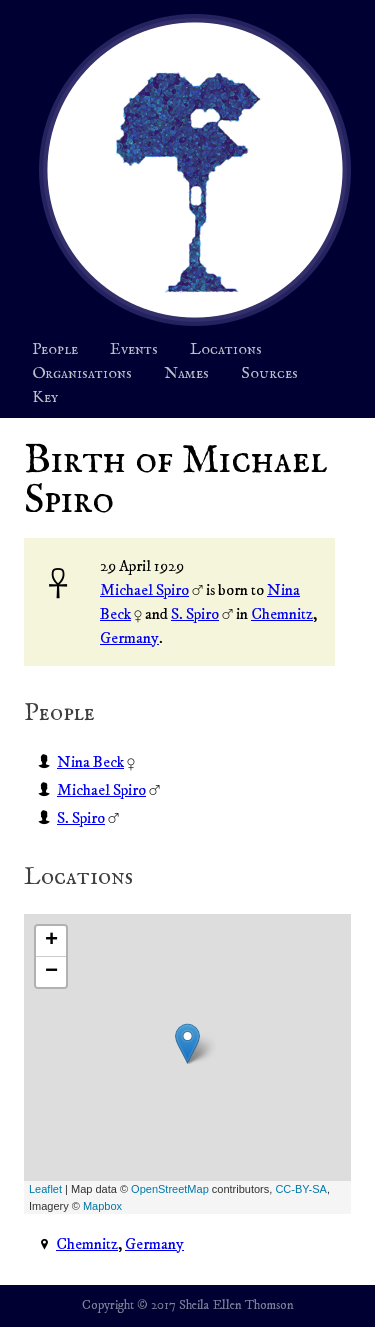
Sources (269, 374)
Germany (129, 638)
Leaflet (45, 1189)
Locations (226, 350)
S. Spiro (195, 614)
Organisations (82, 374)
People (55, 350)
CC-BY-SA (301, 1189)
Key (45, 398)
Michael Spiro (144, 590)
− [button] (51, 972)
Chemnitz (282, 614)
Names (186, 374)
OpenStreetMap (170, 1189)
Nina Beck (90, 762)
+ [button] (51, 941)
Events (134, 350)
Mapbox (102, 1206)
